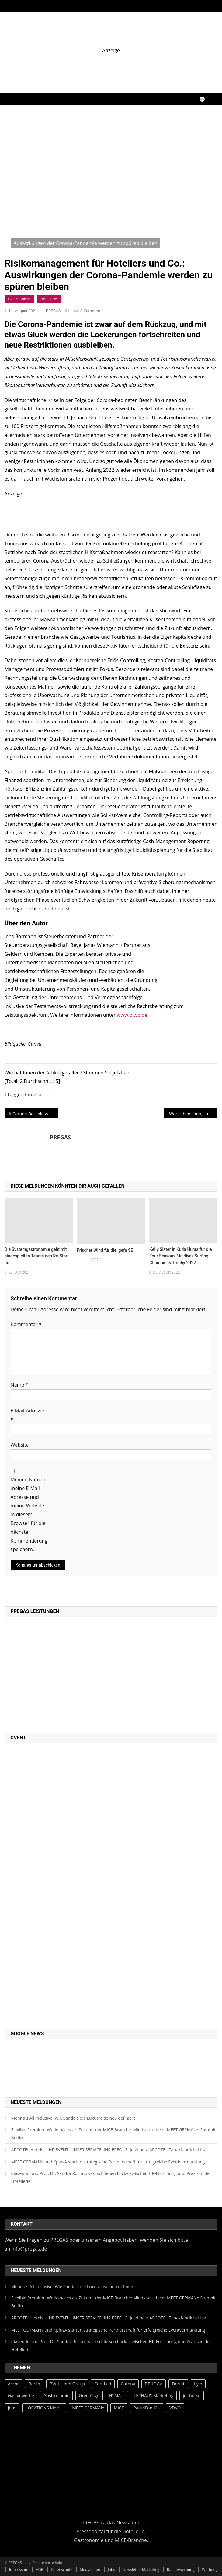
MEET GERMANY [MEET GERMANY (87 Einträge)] (88, 2408)
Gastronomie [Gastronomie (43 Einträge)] (56, 2395)
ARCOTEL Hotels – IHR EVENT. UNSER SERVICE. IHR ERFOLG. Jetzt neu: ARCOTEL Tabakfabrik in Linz (108, 2149)
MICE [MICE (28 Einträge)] (119, 2408)
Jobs (111, 2569)
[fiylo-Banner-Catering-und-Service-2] (111, 67)
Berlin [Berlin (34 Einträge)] (34, 2384)
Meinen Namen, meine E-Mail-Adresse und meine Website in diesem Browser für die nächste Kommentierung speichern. (29, 1514)
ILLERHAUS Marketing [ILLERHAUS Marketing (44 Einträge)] (152, 2395)
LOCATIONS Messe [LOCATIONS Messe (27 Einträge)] (44, 2408)
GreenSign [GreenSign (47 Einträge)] (89, 2395)
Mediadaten (90, 2569)
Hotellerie (48, 298)
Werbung (209, 2569)
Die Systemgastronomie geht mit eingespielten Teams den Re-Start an (37, 1256)
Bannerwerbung (180, 2569)
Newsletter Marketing (141, 2569)
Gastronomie (19, 298)
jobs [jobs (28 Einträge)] (12, 2408)
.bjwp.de (137, 1015)
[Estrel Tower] (111, 510)
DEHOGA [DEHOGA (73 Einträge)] (153, 2384)
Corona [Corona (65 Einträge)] (128, 2384)
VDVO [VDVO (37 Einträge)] (175, 2408)
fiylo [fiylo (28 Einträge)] (198, 2384)
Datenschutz (61, 2569)
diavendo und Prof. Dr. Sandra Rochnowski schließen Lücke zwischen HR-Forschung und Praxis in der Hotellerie (111, 2177)
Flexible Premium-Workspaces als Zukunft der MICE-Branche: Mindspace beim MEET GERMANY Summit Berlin (113, 2133)
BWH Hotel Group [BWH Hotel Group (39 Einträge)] (67, 2384)
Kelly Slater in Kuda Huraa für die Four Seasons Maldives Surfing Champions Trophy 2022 (180, 1256)
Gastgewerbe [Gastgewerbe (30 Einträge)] (21, 2395)
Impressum (18, 2569)
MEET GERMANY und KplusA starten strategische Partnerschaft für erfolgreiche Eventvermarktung (108, 2162)
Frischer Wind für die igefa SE (105, 1250)
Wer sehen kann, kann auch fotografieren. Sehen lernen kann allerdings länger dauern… (193, 1114)
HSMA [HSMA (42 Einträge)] (115, 2395)
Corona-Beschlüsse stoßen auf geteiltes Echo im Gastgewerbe (35, 1114)
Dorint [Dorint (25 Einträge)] (178, 2384)
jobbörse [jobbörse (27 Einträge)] (191, 2395)
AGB (39, 2569)
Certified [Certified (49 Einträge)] (102, 2384)
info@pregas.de (29, 2248)
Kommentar (26, 1324)
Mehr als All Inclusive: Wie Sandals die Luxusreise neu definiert (73, 2118)
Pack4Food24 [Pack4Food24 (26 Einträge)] (147, 2408)
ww (120, 1015)
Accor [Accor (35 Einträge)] (13, 2384)
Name (19, 1384)
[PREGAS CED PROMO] (73, 1885)
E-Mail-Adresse (27, 1415)
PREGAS (53, 310)
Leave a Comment (85, 310)
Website (20, 1444)
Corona (33, 1094)
